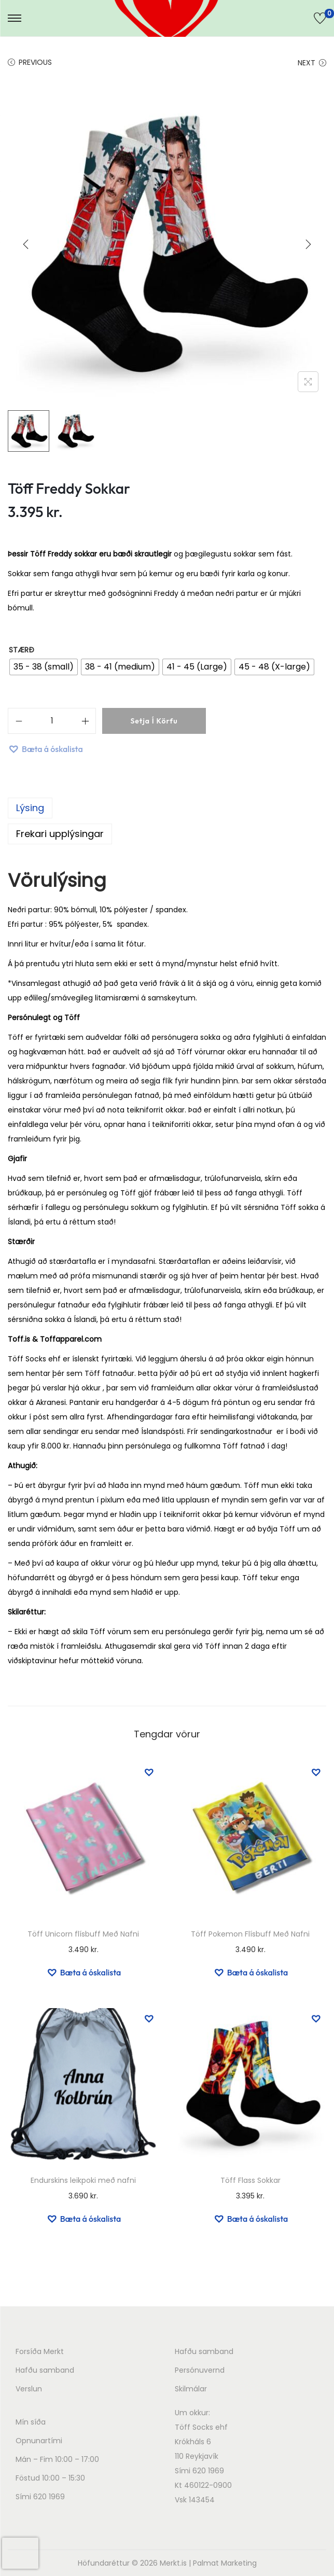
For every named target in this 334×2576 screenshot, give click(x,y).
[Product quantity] (51, 721)
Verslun (29, 2389)
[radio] (43, 667)
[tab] (167, 808)
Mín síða (31, 2422)
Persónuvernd (200, 2370)
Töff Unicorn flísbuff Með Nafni (83, 1934)
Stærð (21, 650)
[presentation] (20, 2553)
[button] (45, 749)
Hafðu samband (45, 2370)
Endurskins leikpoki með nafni (83, 2180)
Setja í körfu (153, 721)
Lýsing (30, 807)
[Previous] (26, 244)
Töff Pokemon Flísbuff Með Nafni (250, 1934)
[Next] (308, 244)
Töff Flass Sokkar (250, 2180)
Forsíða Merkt (40, 2351)
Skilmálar (191, 2389)
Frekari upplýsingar (60, 833)
